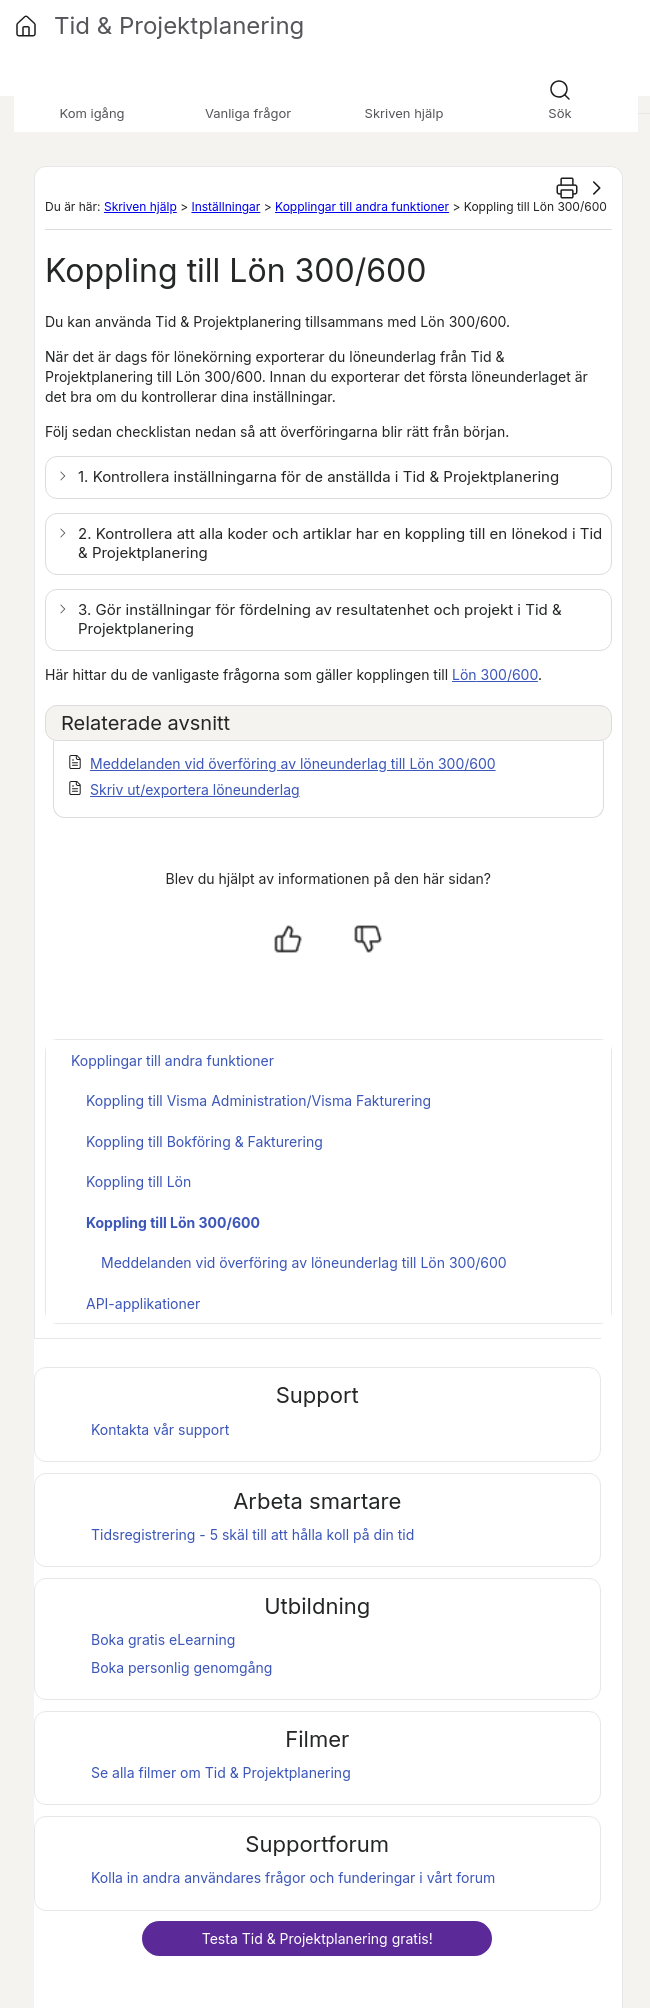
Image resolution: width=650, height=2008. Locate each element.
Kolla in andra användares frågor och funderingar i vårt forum (293, 1877)
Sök (559, 113)
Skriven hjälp (140, 206)
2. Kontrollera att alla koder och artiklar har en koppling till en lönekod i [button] (340, 543)
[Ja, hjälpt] (288, 939)
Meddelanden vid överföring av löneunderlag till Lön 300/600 (293, 763)
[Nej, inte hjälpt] (368, 939)
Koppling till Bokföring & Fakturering (204, 1141)
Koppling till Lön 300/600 (173, 1222)
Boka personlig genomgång (181, 1667)
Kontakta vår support (160, 1429)
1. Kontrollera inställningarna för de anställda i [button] (318, 476)
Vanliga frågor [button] (248, 113)
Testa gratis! (317, 1938)
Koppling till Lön (138, 1181)
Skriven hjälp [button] (404, 113)
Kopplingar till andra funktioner (362, 206)
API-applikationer (143, 1303)
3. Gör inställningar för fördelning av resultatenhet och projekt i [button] (320, 619)
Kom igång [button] (91, 113)
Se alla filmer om (221, 1772)
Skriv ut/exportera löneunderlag (195, 789)
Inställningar (225, 206)
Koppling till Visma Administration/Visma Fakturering (258, 1100)
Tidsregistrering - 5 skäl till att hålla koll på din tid (252, 1534)
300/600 (495, 674)
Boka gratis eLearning (163, 1639)
